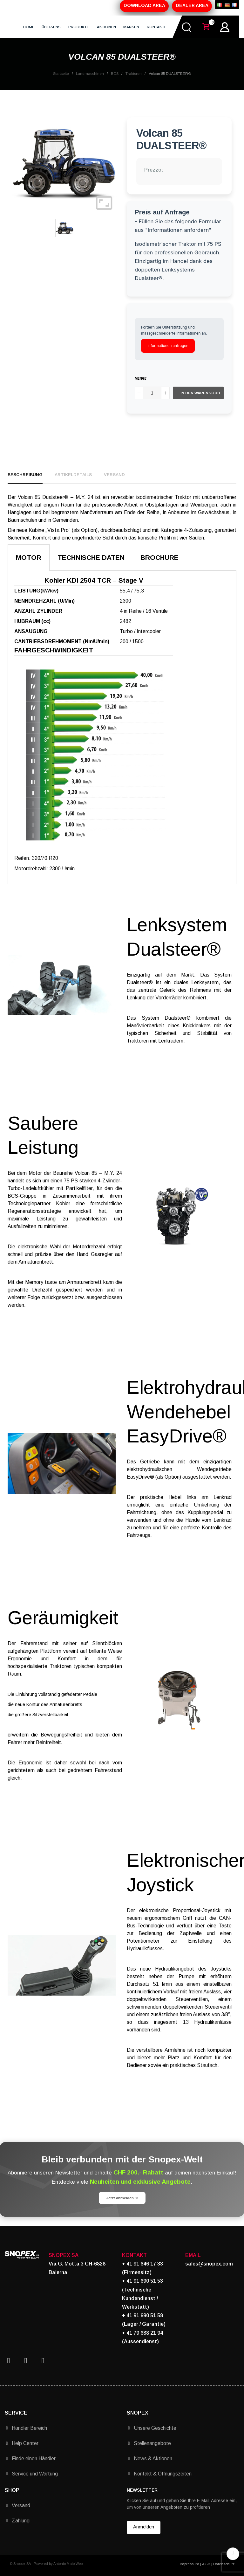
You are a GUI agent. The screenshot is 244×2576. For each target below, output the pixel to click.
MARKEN (131, 27)
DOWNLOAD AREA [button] (144, 5)
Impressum (189, 2564)
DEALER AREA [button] (192, 5)
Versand (114, 474)
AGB (206, 2564)
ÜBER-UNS (51, 27)
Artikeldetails (73, 474)
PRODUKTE (78, 27)
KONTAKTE (157, 27)
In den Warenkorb (200, 393)
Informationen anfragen (167, 345)
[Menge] (152, 393)
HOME (29, 27)
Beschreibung (25, 474)
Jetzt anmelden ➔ (122, 2198)
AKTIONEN (106, 27)
